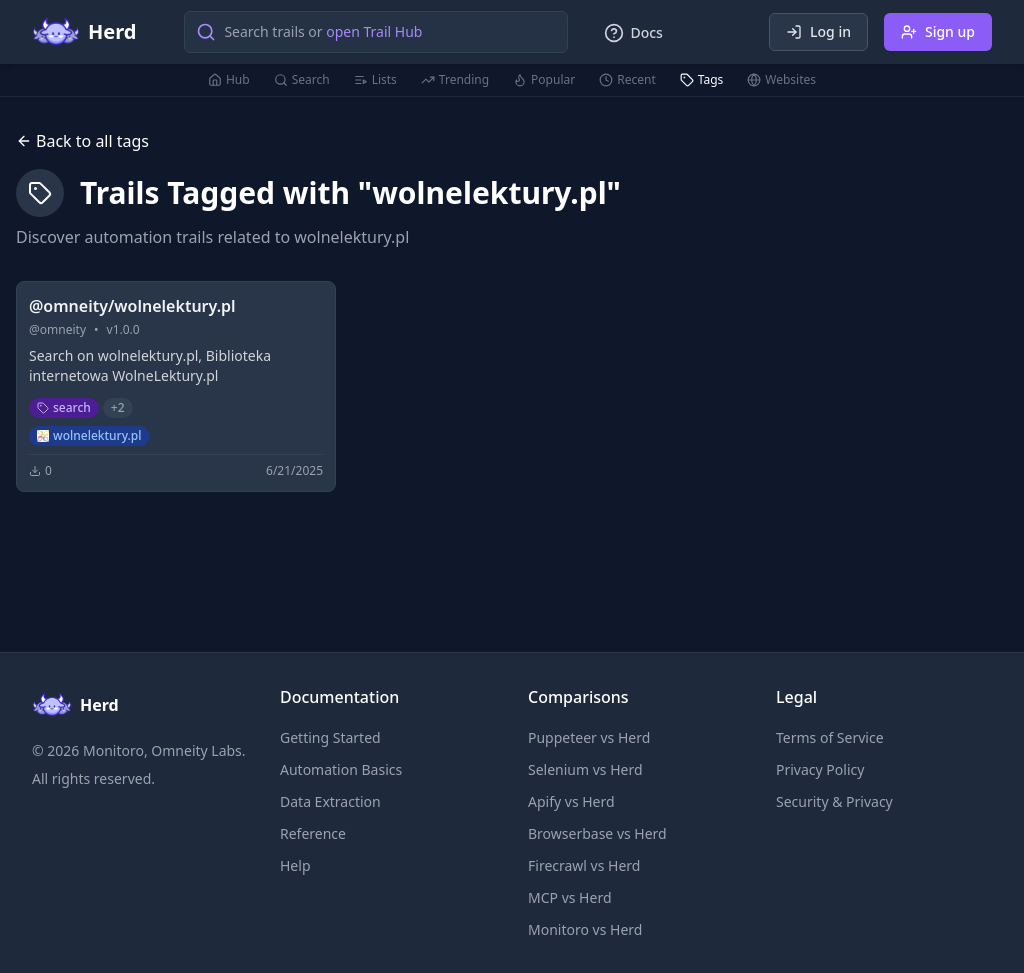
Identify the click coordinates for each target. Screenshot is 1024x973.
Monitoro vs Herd (585, 929)
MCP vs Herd (570, 897)
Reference (313, 833)
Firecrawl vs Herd (584, 865)
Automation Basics (341, 769)
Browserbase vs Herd (597, 833)
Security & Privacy (834, 801)
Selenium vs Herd (585, 769)
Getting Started (330, 737)
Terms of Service (830, 737)
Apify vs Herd (571, 801)
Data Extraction (330, 801)
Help (295, 865)
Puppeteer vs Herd (589, 737)
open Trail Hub (374, 31)
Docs (633, 33)
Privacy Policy (820, 769)
